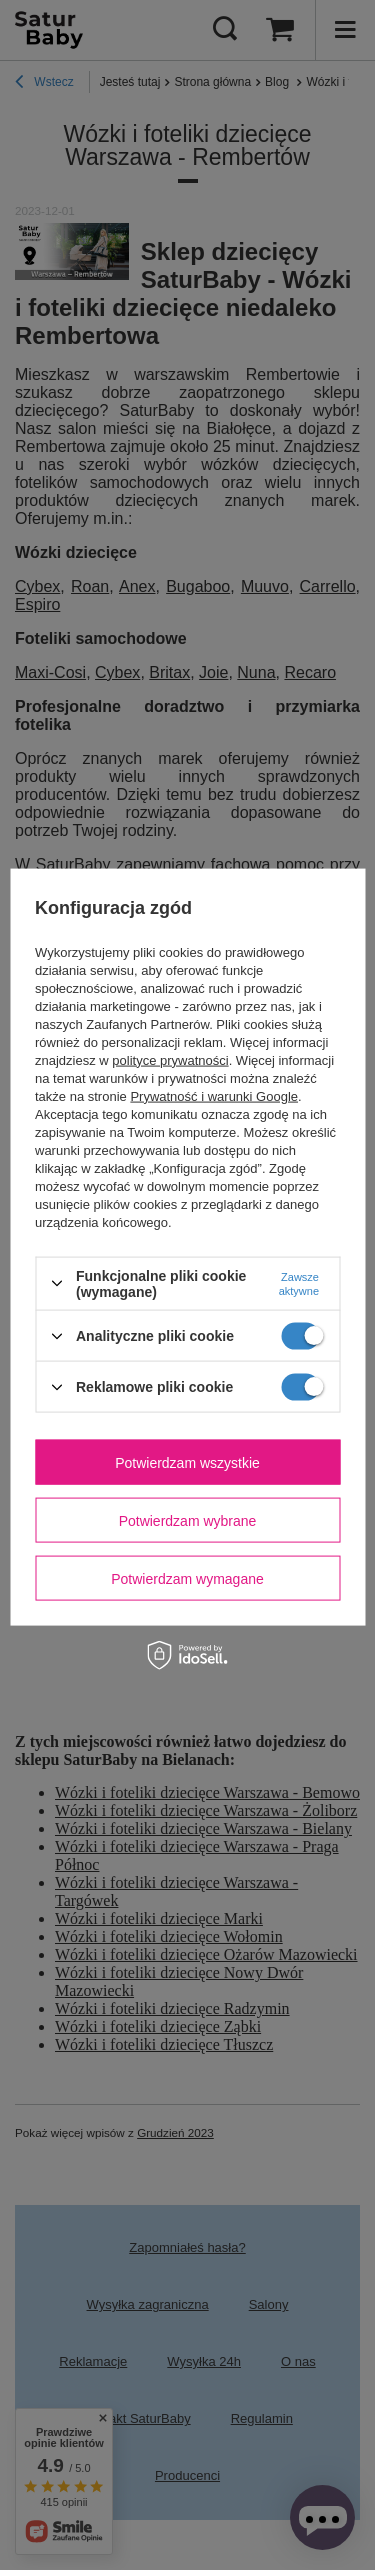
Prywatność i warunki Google (214, 1095)
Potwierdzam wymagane (187, 1578)
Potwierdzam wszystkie (187, 1462)
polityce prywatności (170, 1059)
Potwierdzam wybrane (188, 1520)
